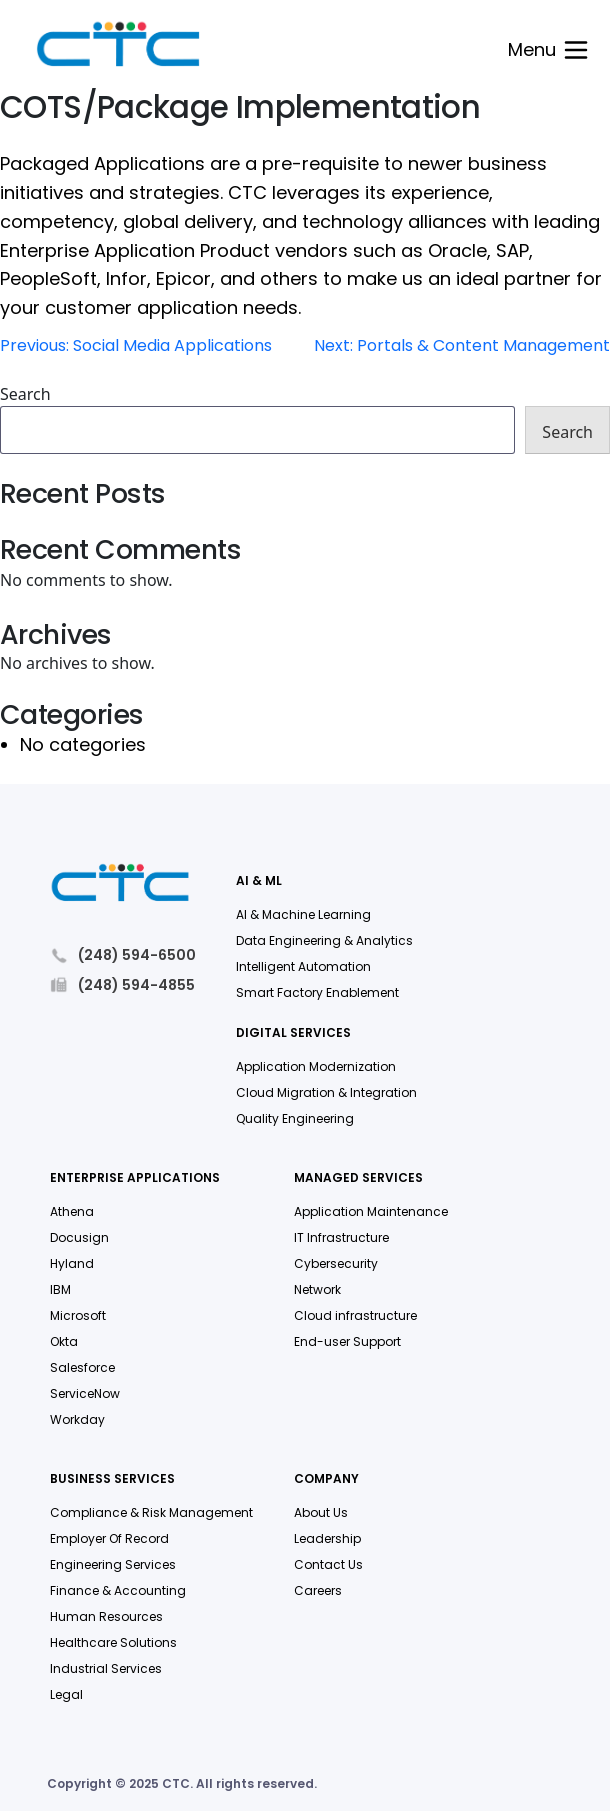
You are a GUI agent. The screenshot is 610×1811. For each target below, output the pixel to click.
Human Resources (106, 1616)
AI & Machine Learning (303, 914)
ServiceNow (85, 1393)
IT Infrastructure (341, 1237)
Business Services (112, 1479)
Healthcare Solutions (113, 1642)
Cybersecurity (336, 1263)
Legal (66, 1694)
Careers (318, 1590)
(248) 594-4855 (122, 984)
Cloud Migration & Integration (326, 1092)
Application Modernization (316, 1066)
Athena (72, 1211)
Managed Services (358, 1178)
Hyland (72, 1263)
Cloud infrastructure (355, 1315)
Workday (77, 1419)
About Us (321, 1512)
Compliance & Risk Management (151, 1512)
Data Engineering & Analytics (324, 940)
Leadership (327, 1538)
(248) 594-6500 (123, 955)
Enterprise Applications (135, 1178)
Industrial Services (106, 1668)
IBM (60, 1289)
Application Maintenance (371, 1211)
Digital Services (293, 1033)
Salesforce (82, 1367)
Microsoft (78, 1315)
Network (317, 1289)
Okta (64, 1341)
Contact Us (328, 1564)
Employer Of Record (109, 1538)
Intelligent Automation (303, 966)
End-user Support (347, 1341)
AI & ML (259, 881)
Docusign (79, 1237)
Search (25, 394)
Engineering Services (113, 1564)
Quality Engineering (295, 1118)
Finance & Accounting (118, 1590)
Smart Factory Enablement (317, 992)
